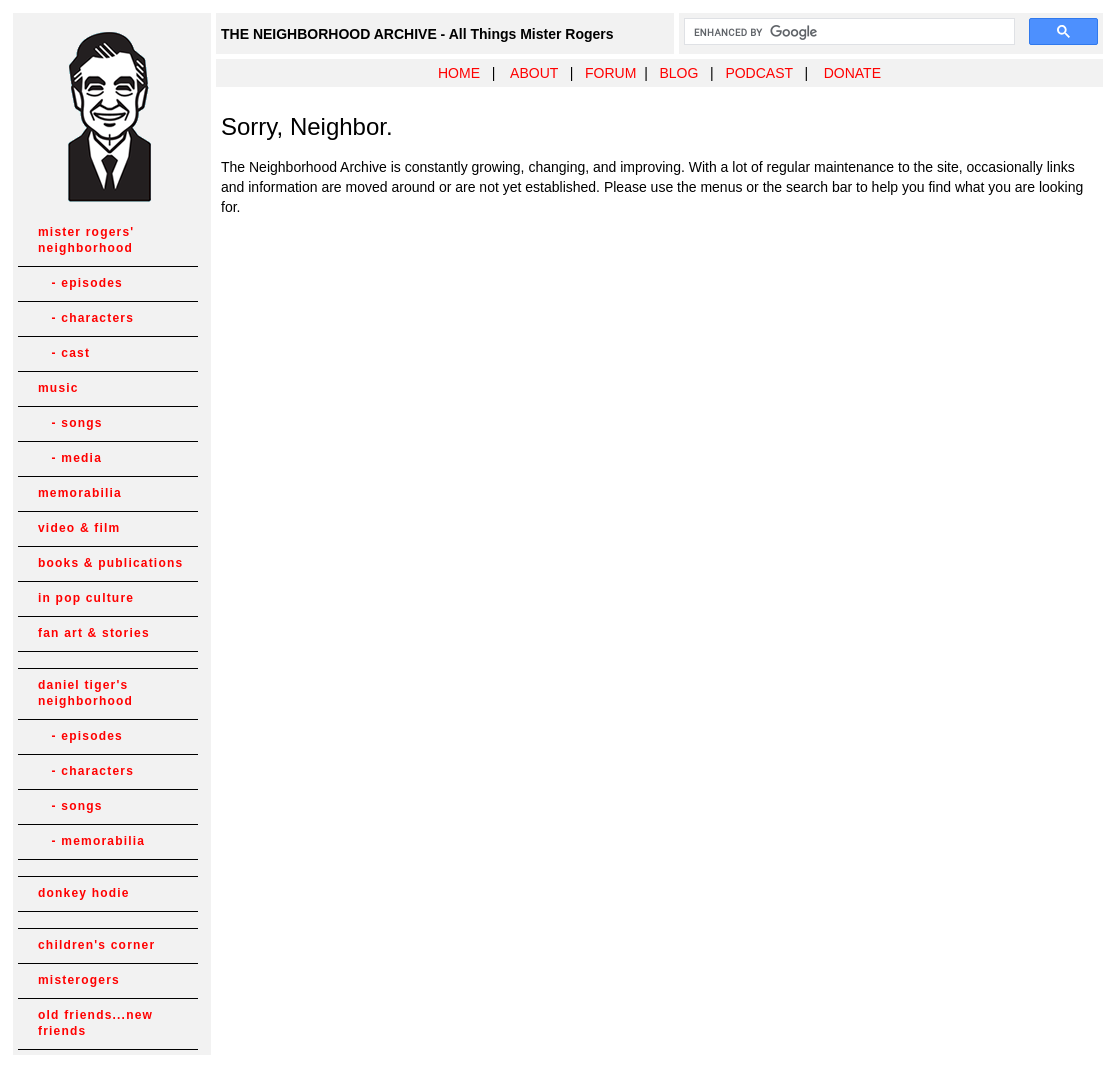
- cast (64, 353)
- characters (86, 318)
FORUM (610, 73)
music (58, 388)
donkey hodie (84, 893)
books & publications (110, 563)
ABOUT (534, 73)
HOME (459, 73)
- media (70, 458)
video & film (79, 528)
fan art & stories (94, 633)
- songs (70, 423)
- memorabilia (91, 841)
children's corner (96, 945)
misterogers (79, 980)
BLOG (678, 73)
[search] (847, 32)
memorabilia (80, 493)
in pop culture (86, 598)
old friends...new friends (95, 1023)
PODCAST (758, 73)
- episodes (80, 283)
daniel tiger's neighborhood (85, 693)
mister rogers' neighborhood (86, 240)
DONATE (852, 73)
